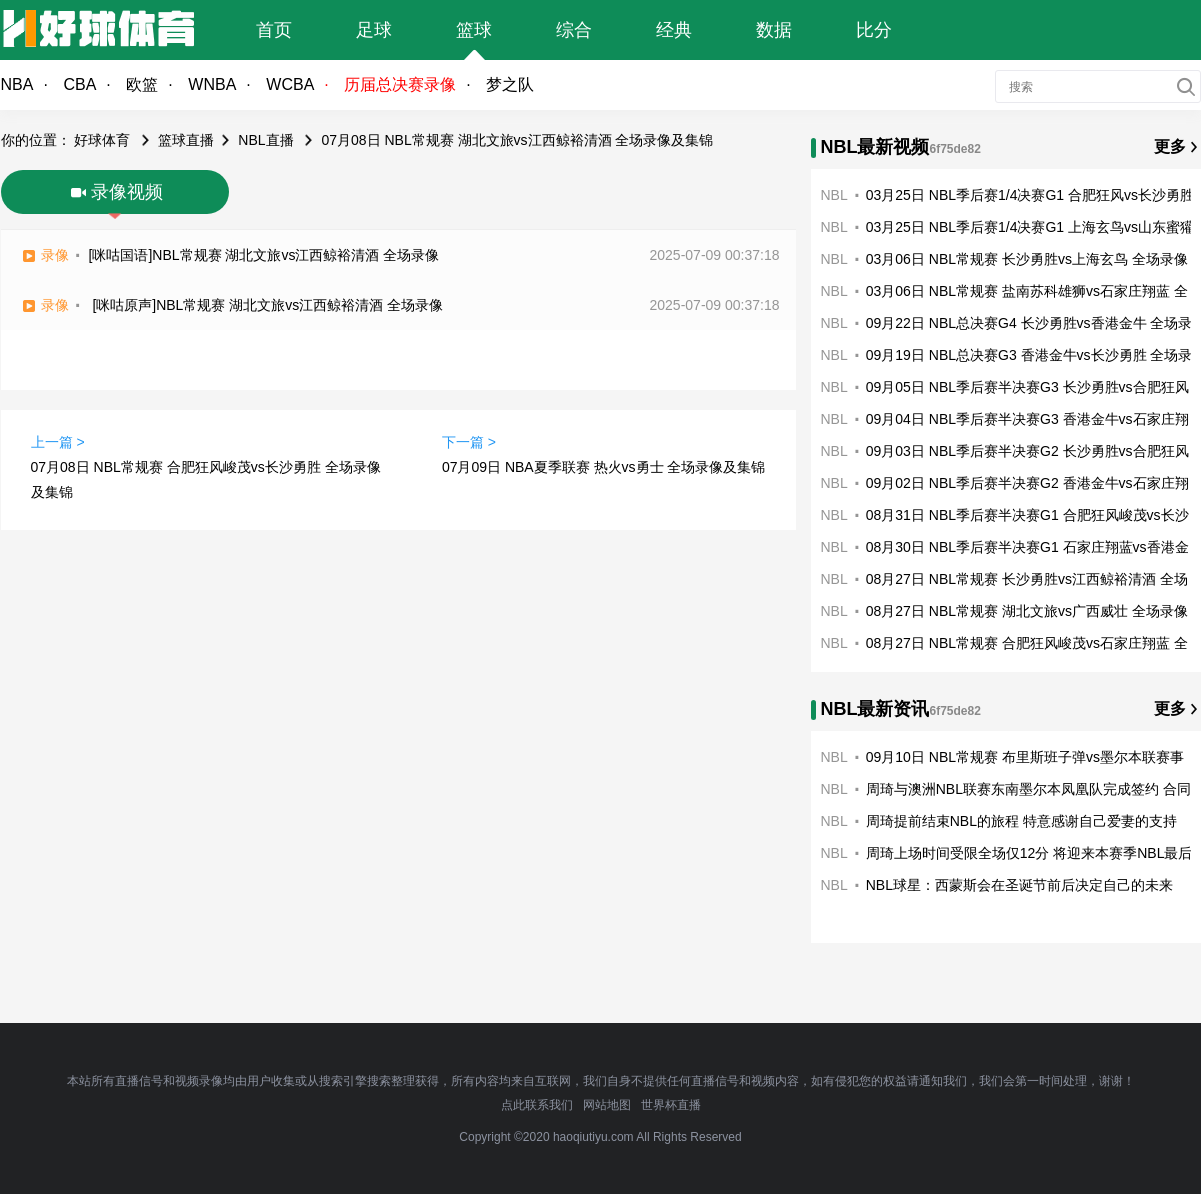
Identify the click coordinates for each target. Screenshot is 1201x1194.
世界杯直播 (671, 1105)
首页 (274, 30)
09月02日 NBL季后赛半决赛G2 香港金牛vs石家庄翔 (1027, 483)
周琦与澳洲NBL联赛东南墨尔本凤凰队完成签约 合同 (1028, 789)
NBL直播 (265, 140)
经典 (674, 30)
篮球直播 (186, 140)
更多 (1170, 146)
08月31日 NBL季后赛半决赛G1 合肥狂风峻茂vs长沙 (1027, 515)
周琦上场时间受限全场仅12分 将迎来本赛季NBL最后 (1029, 853)
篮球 (474, 30)
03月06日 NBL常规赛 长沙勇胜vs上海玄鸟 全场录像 (1027, 259)
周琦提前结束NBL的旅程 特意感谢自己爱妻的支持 (1021, 821)
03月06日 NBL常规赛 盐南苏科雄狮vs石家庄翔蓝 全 (1027, 291)
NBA (17, 84)
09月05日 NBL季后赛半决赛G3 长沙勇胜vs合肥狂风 (1027, 387)
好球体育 (102, 140)
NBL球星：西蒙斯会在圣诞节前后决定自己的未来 (1019, 885)
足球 (374, 30)
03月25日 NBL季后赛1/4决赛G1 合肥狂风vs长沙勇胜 (1030, 195)
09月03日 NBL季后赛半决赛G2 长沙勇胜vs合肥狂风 (1027, 451)
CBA (79, 84)
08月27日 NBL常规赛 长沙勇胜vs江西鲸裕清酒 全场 (1027, 579)
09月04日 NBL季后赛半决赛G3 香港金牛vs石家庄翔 (1027, 419)
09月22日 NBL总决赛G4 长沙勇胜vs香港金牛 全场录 (1029, 323)
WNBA (212, 84)
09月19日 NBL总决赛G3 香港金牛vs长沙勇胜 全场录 (1029, 355)
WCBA (290, 84)
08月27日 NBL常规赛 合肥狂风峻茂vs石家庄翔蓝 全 (1027, 643)
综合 (574, 30)
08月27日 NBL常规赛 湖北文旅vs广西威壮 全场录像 (1027, 611)
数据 (774, 30)
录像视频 (127, 192)
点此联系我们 (537, 1105)
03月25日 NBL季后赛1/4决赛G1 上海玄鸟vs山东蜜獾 (1030, 227)
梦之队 (510, 84)
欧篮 (142, 84)
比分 (874, 30)
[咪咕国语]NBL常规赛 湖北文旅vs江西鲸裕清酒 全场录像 (264, 255)
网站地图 (607, 1105)
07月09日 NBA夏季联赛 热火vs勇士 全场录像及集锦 (604, 467)
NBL (834, 195)
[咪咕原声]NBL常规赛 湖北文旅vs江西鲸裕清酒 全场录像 (267, 305)
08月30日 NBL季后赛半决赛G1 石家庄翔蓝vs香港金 (1027, 547)
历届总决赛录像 (400, 84)
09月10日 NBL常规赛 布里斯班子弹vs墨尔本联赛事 (1025, 757)
